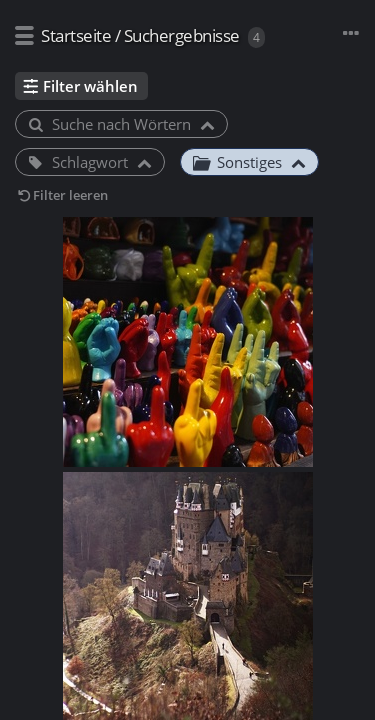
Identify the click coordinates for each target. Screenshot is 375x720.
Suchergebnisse (182, 35)
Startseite (76, 35)
